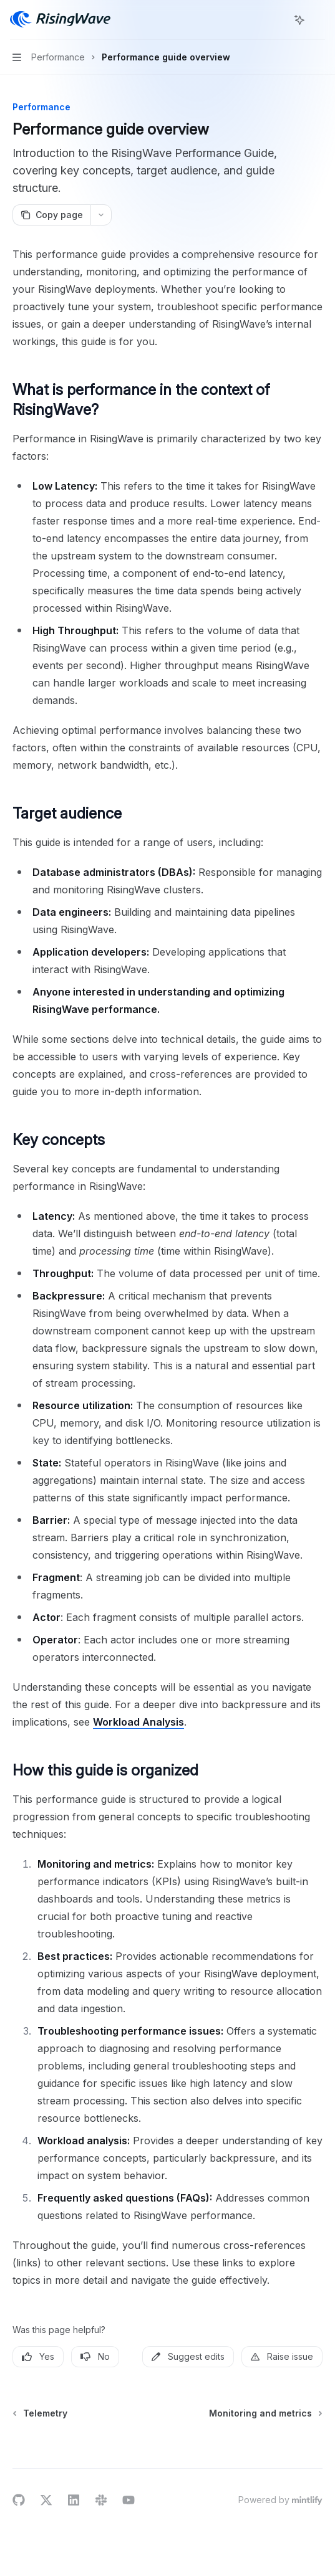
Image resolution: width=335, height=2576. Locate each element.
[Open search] (276, 20)
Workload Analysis (138, 1722)
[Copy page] (51, 215)
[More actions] (319, 20)
